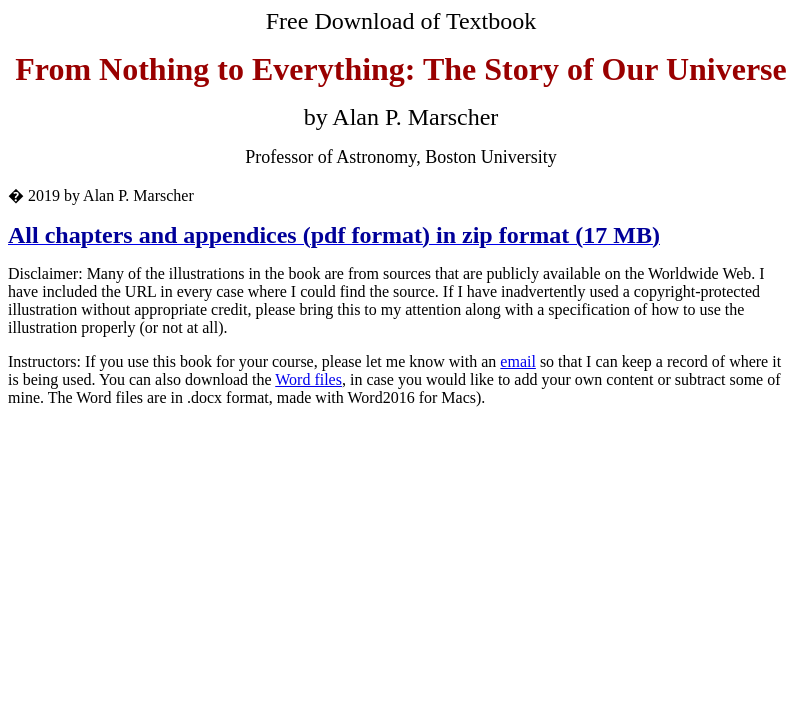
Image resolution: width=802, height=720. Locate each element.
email (518, 361)
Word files (308, 379)
